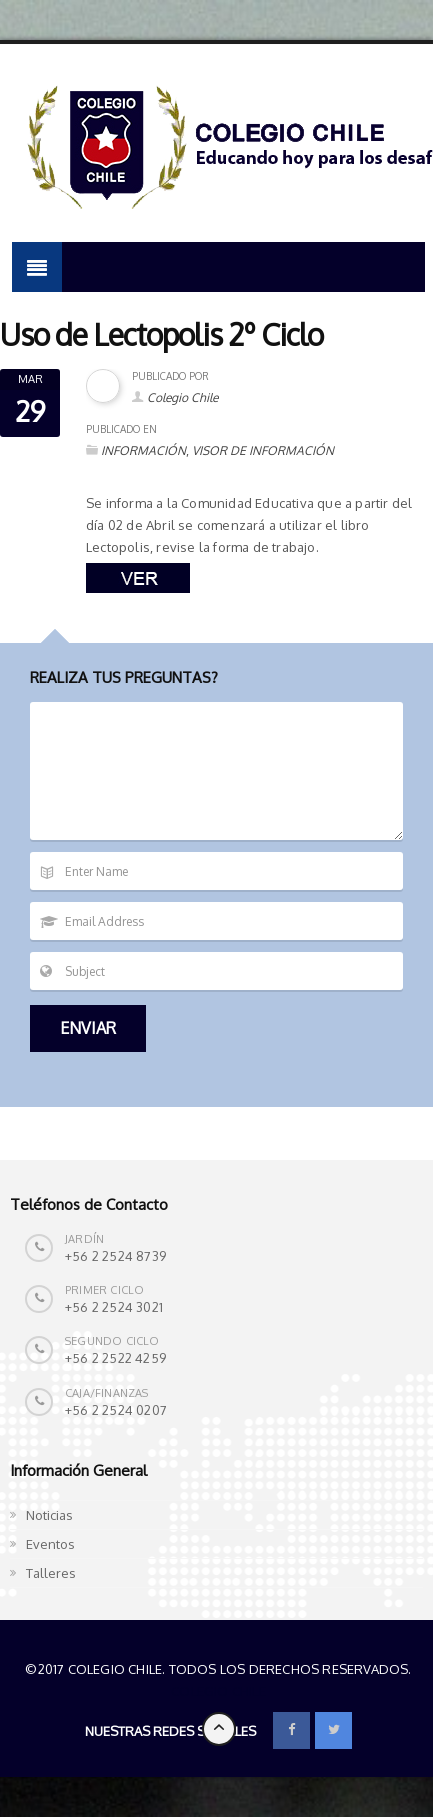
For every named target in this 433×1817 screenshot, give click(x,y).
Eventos (50, 1544)
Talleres (51, 1573)
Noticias (49, 1515)
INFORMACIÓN (143, 450)
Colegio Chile (182, 397)
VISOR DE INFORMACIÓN (263, 450)
